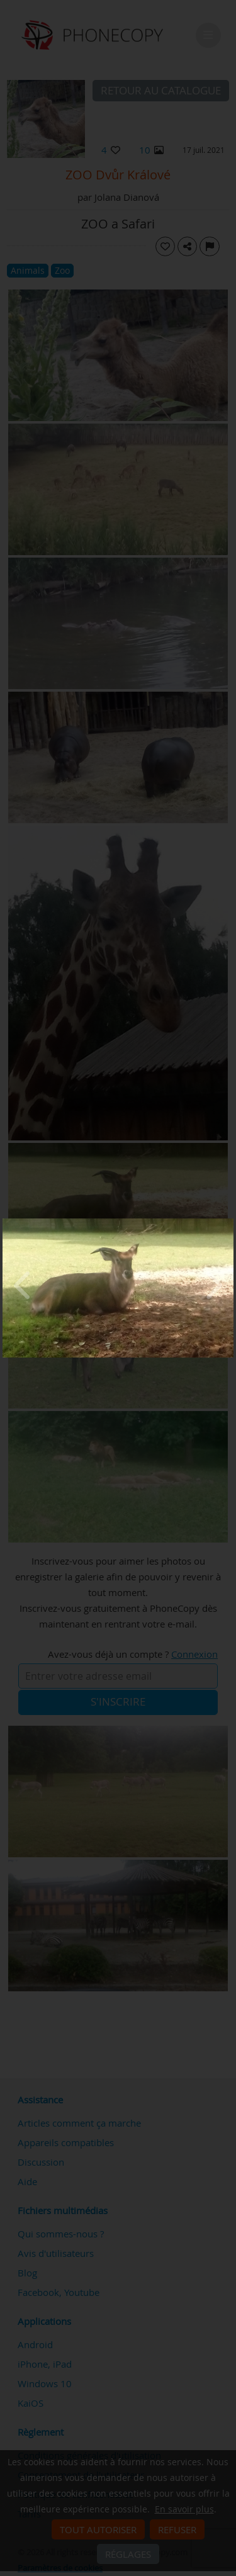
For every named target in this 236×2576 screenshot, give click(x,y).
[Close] (230, 1221)
